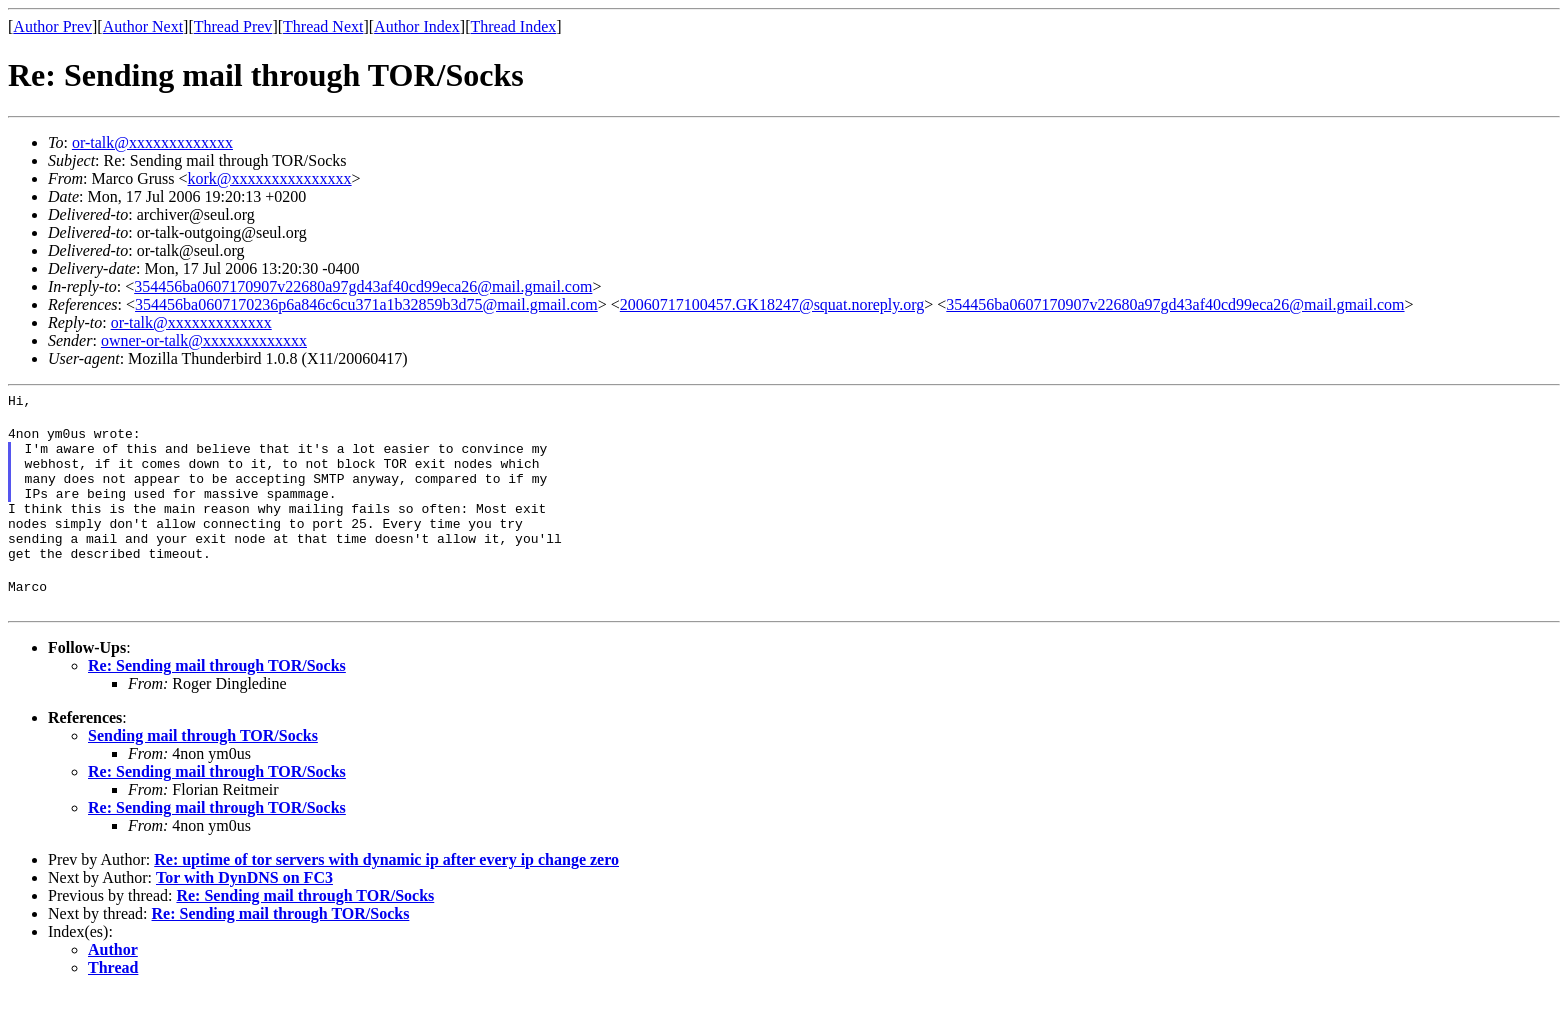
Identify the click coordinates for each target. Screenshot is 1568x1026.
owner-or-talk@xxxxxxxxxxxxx (204, 340)
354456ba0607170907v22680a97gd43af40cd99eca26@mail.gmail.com (363, 286)
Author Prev (52, 26)
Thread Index (514, 26)
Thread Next (323, 26)
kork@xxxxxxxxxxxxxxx (270, 178)
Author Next (143, 26)
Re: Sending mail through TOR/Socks (217, 698)
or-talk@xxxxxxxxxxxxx (152, 142)
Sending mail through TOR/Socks (203, 768)
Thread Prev (233, 26)
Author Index (417, 26)
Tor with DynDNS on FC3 (244, 910)
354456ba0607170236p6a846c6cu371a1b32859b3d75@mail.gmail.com (366, 304)
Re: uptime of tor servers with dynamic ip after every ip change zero (386, 892)
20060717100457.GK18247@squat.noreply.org (772, 304)
